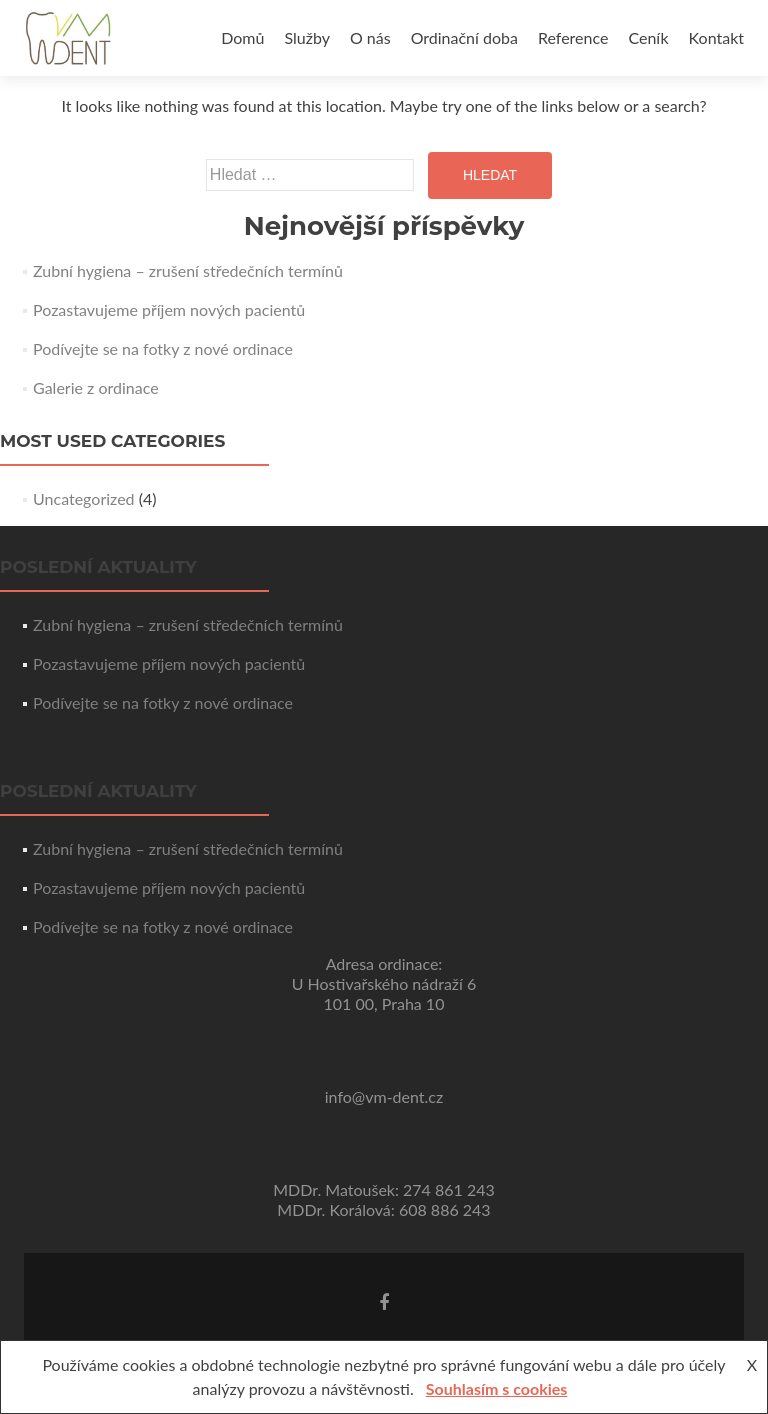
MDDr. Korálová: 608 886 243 (383, 1209)
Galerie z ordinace (96, 387)
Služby (306, 37)
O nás (370, 37)
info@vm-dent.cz (384, 1096)
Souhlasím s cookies (497, 1388)
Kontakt (716, 37)
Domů (242, 37)
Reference (573, 37)
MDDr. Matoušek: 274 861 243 (384, 1189)
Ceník (648, 37)
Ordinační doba (464, 37)
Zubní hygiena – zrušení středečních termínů (188, 270)
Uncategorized (84, 498)
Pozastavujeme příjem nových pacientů (169, 309)
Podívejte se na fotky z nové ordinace (163, 348)
